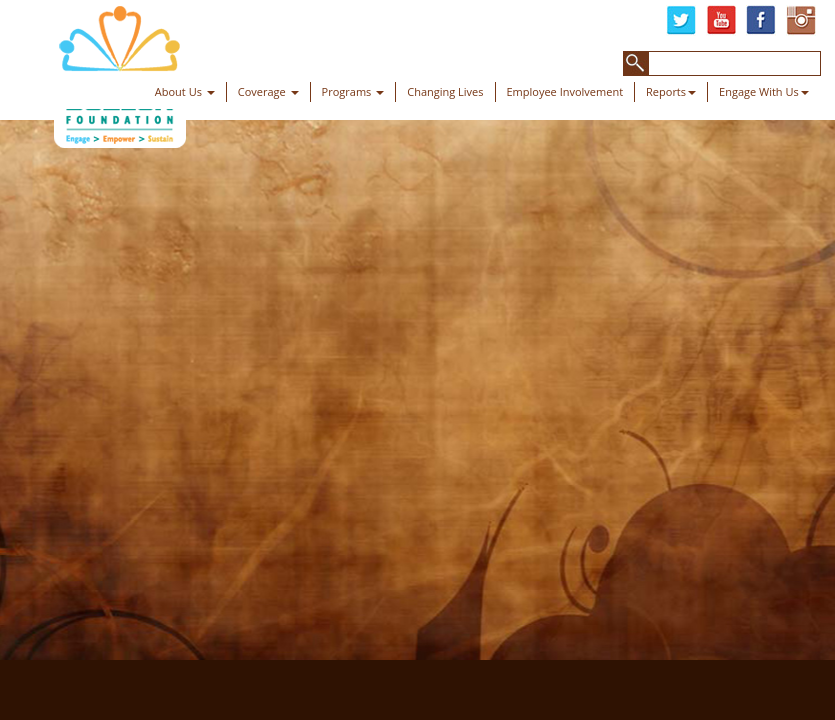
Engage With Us (764, 91)
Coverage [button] (268, 91)
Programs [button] (353, 91)
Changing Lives (445, 91)
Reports (671, 91)
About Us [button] (185, 91)
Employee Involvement (565, 91)
